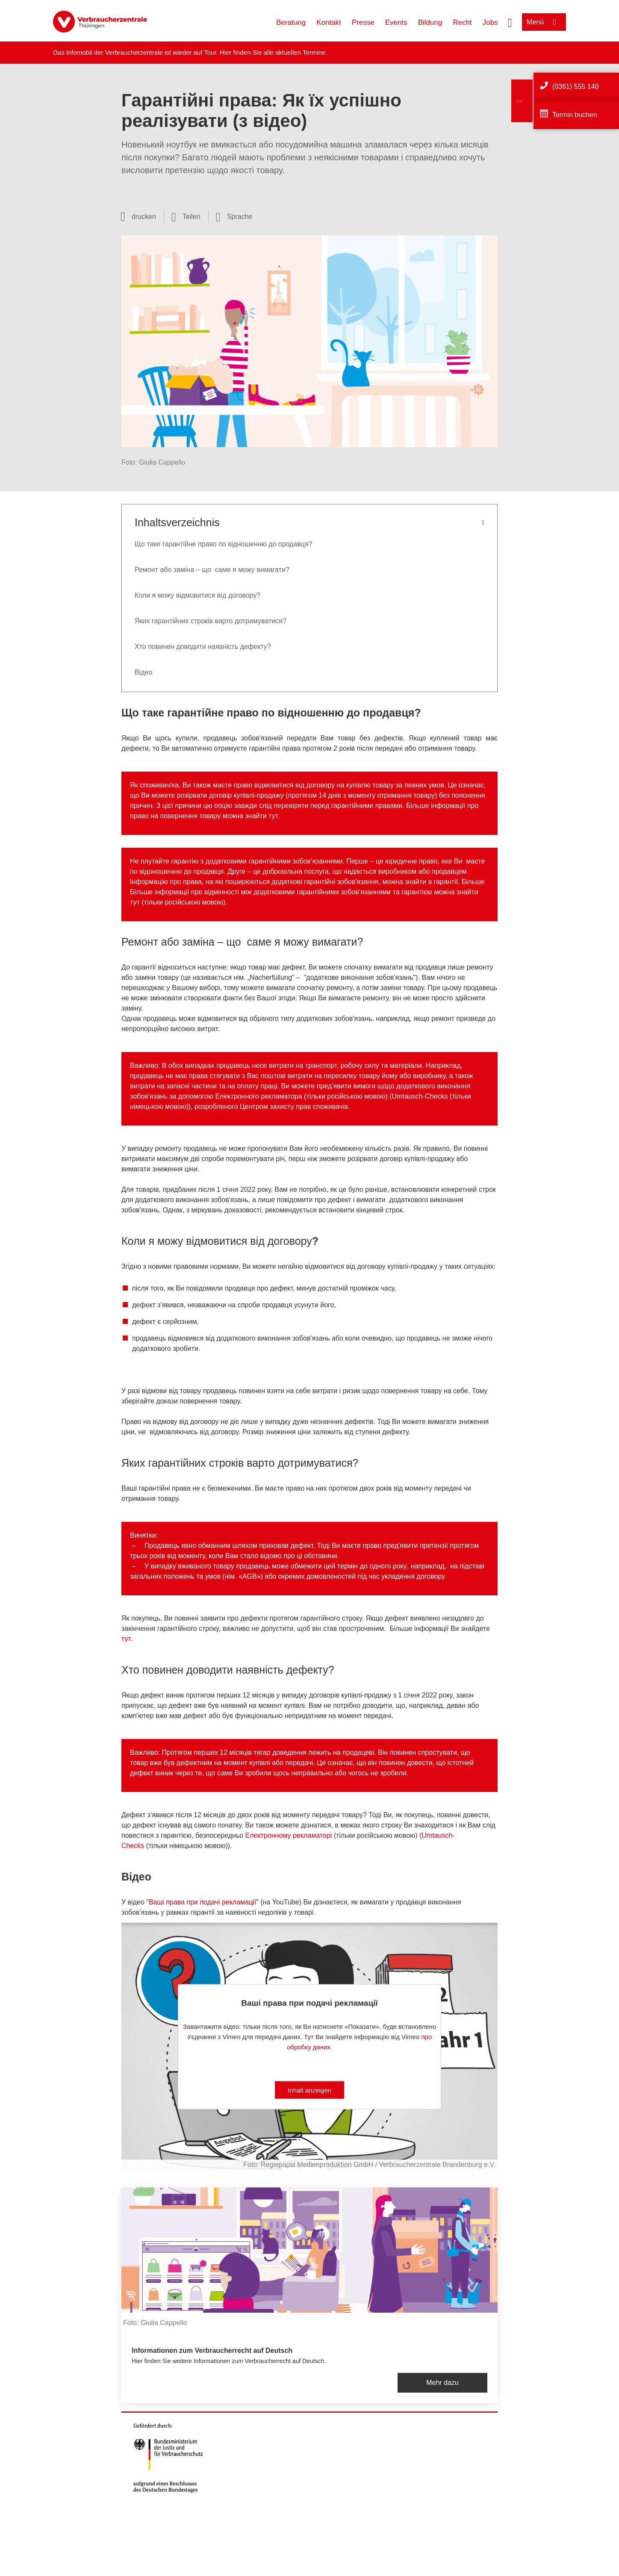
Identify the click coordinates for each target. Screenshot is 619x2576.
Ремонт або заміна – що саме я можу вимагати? (212, 569)
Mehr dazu (442, 2382)
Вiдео (143, 672)
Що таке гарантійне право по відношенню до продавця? (223, 544)
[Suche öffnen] (510, 21)
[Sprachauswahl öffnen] (234, 217)
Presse (363, 22)
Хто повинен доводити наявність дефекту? (203, 646)
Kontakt (328, 22)
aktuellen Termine (300, 52)
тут (273, 815)
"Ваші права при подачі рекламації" (202, 1902)
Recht (462, 22)
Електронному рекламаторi (288, 1835)
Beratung (291, 22)
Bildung (430, 22)
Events (396, 22)
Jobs (490, 22)
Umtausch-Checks (420, 1096)
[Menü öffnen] (544, 22)
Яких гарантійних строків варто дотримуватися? (210, 621)
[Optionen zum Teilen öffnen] (186, 217)
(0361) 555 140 (575, 86)
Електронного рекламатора (258, 1096)
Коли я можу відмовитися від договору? (197, 595)
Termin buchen (574, 114)
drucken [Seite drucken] (144, 216)
